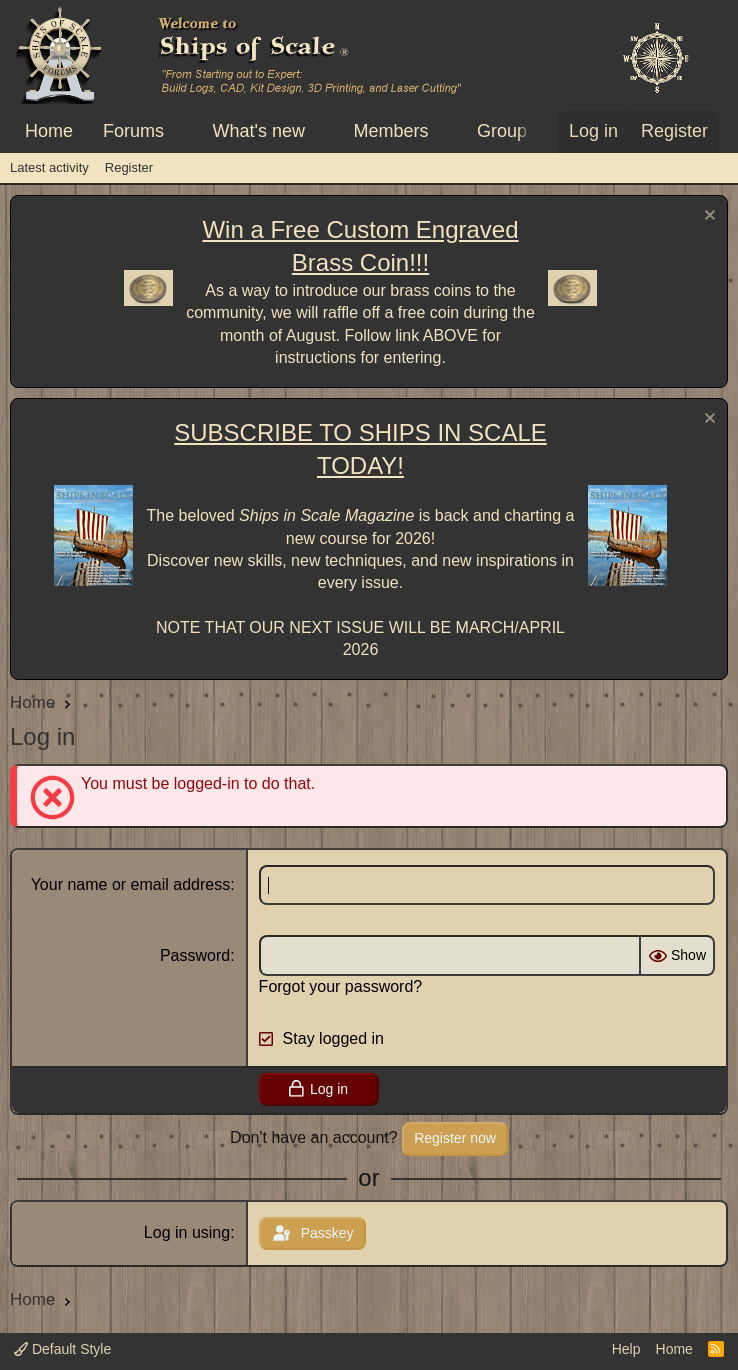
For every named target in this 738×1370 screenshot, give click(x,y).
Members (390, 131)
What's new (259, 131)
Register (129, 167)
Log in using (187, 1232)
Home (49, 131)
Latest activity (49, 167)
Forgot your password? (341, 986)
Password (195, 955)
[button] (182, 131)
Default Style (62, 1349)
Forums (133, 131)
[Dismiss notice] (707, 217)
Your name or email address (131, 884)
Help (626, 1349)
